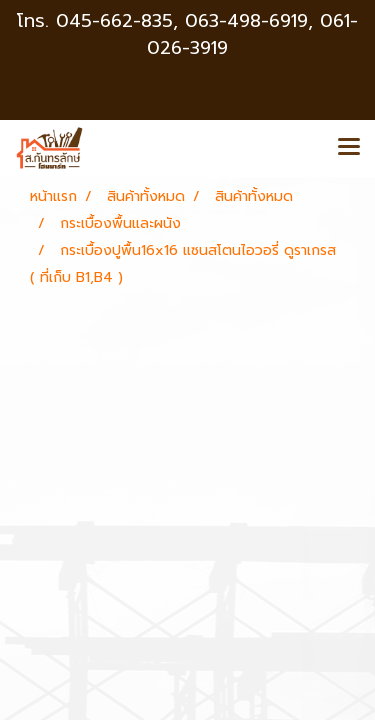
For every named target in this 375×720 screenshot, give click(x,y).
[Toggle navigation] (349, 148)
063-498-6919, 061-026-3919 (252, 34)
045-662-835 (114, 21)
